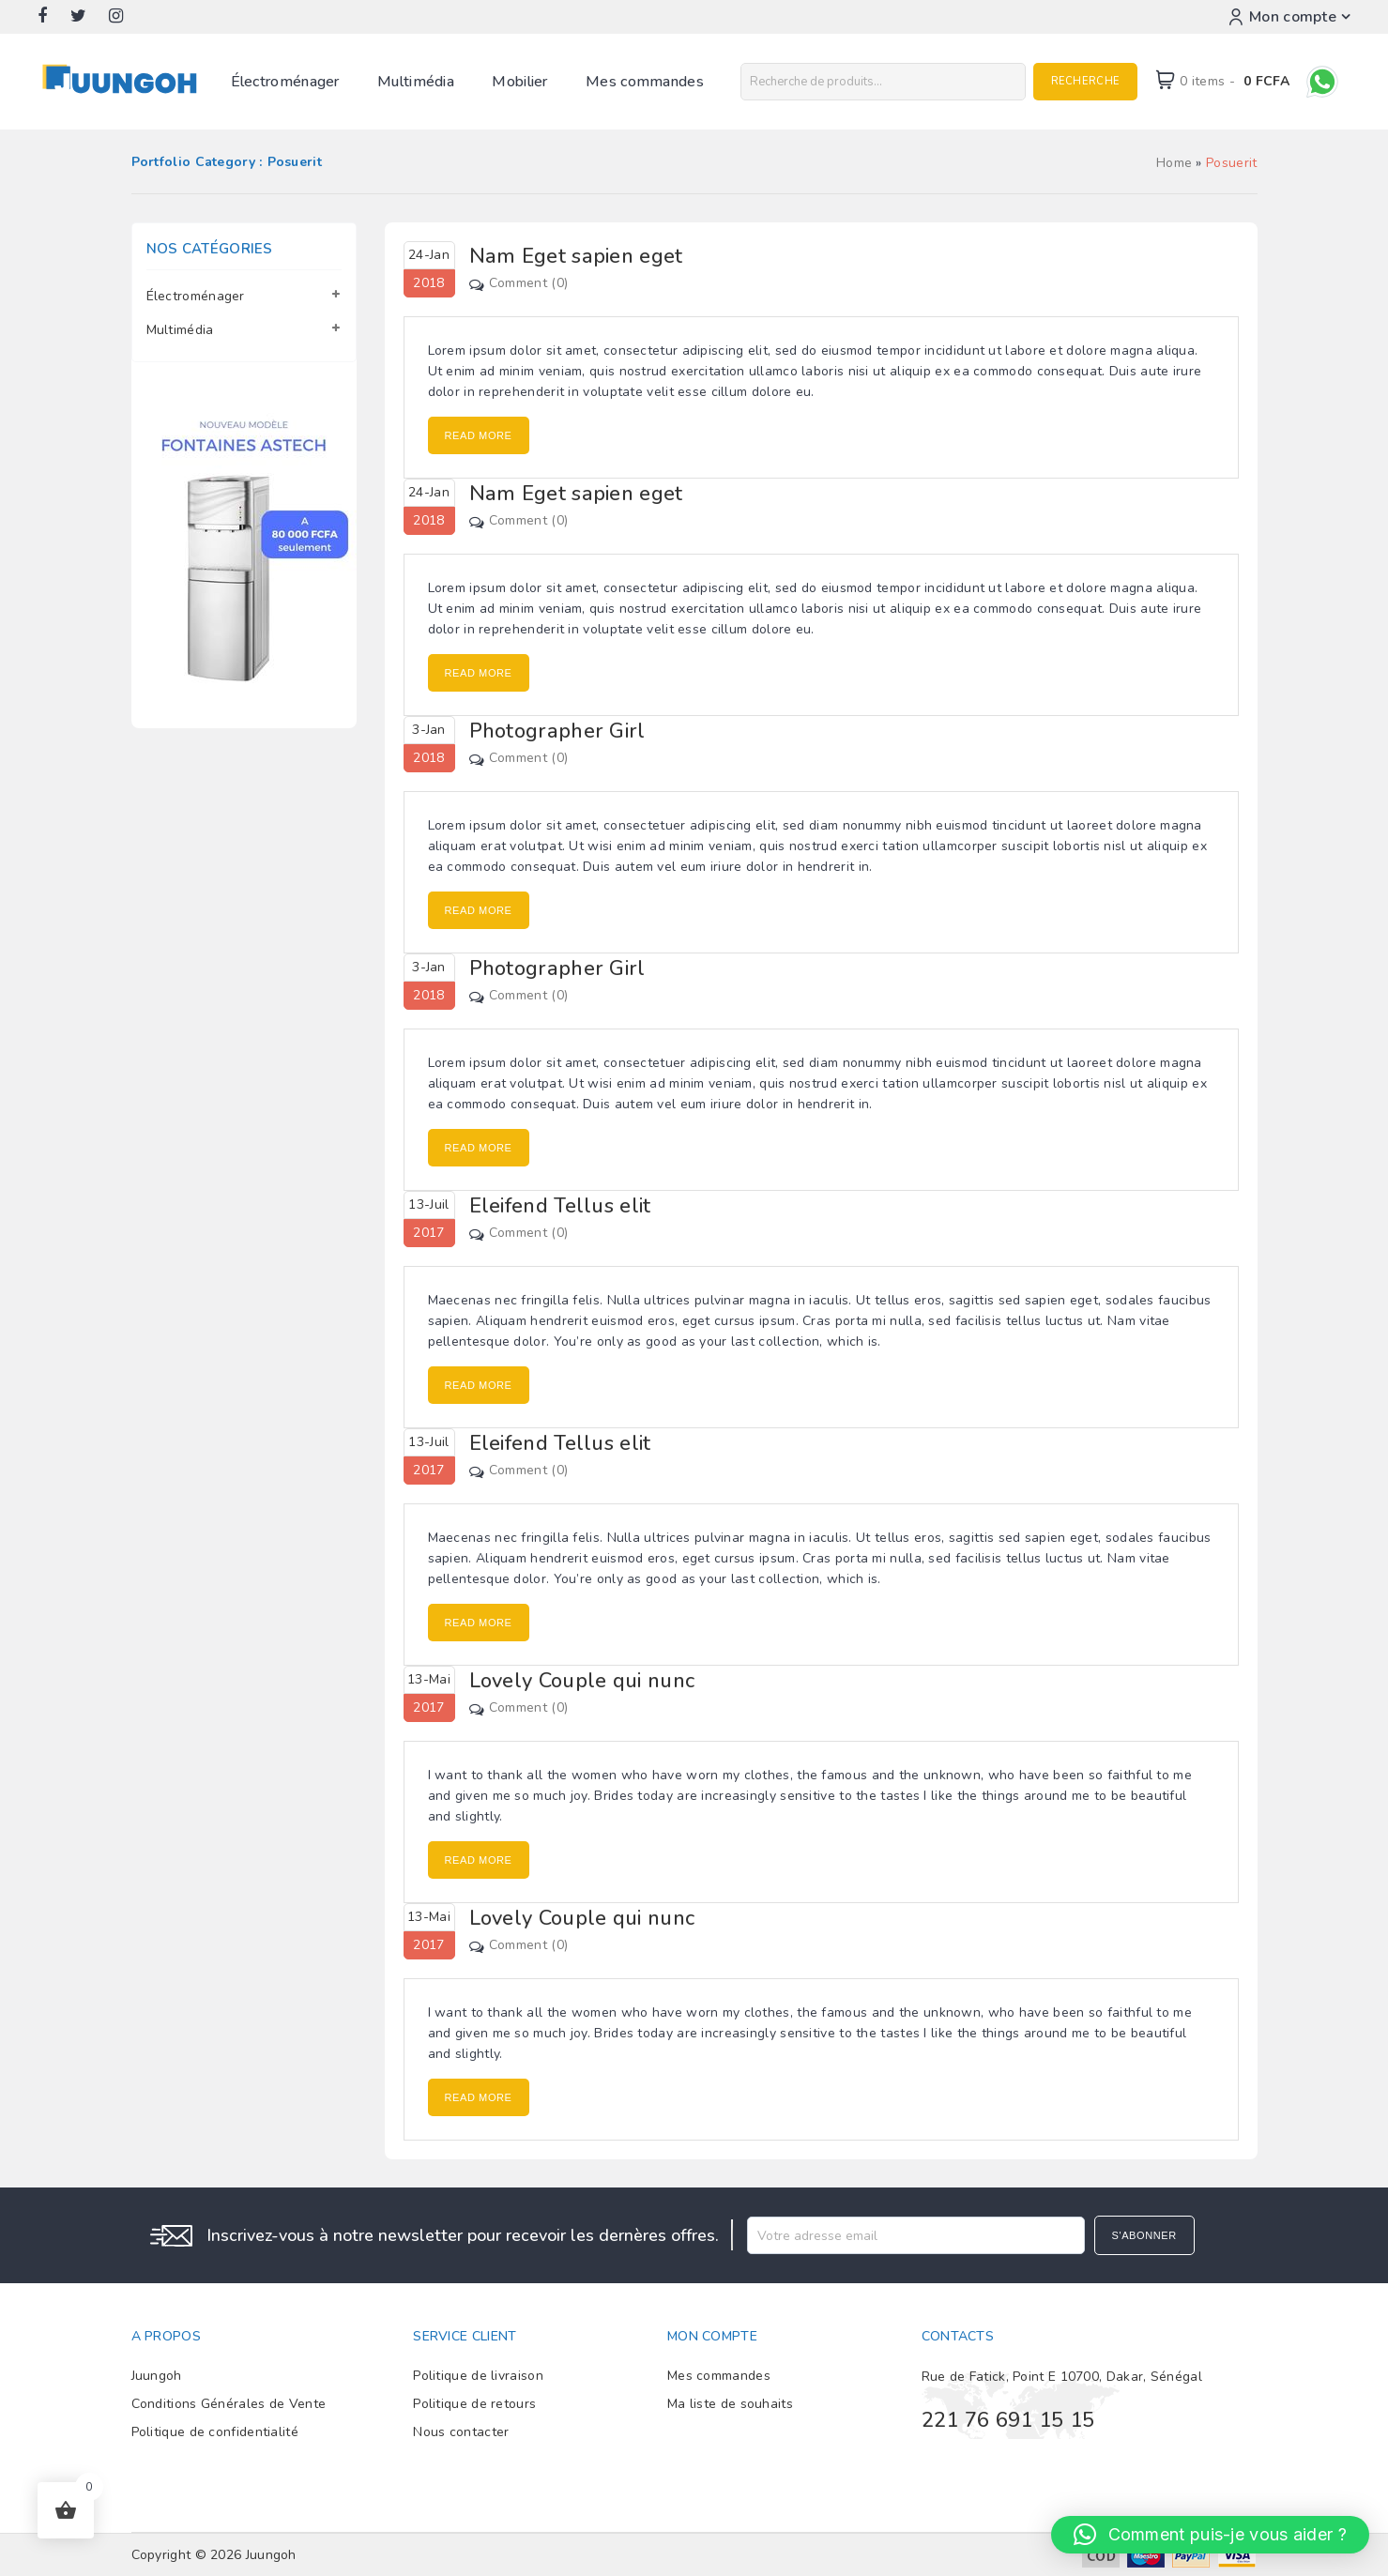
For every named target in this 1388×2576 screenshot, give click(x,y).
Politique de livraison (478, 2376)
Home (1174, 163)
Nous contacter (461, 2432)
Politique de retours (474, 2404)
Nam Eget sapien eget (576, 256)
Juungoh (156, 2376)
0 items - (1234, 81)
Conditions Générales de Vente (229, 2404)
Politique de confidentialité (214, 2432)
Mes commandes (645, 81)
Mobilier (519, 81)
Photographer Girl (557, 731)
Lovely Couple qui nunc (582, 1681)
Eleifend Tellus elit (560, 1206)
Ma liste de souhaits (730, 2404)
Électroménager (285, 81)
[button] (1210, 2534)
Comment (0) (528, 283)
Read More (478, 435)
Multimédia (415, 81)
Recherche (1085, 81)
